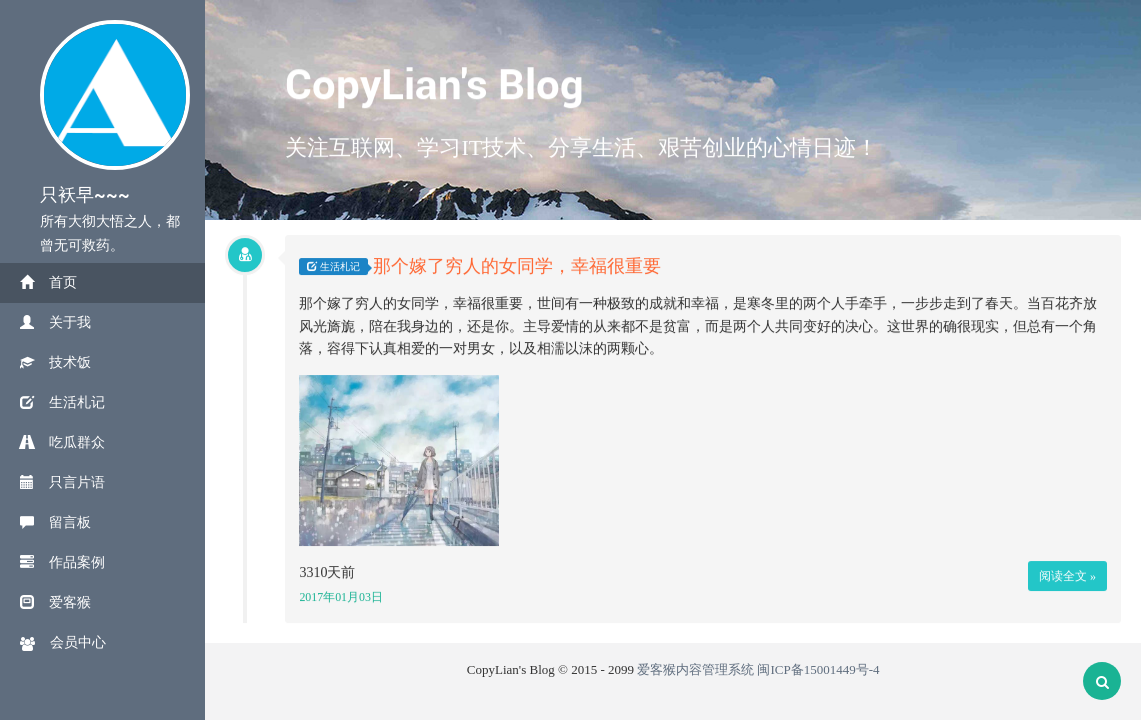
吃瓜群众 (62, 442)
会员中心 (63, 643)
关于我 (55, 322)
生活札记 (62, 402)
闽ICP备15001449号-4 (818, 669)
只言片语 (62, 482)
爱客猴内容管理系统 (695, 669)
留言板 (55, 522)
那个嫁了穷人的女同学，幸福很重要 (517, 267)
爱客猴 (55, 602)
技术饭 (55, 362)
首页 (48, 282)
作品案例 (62, 562)
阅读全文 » (1067, 576)
